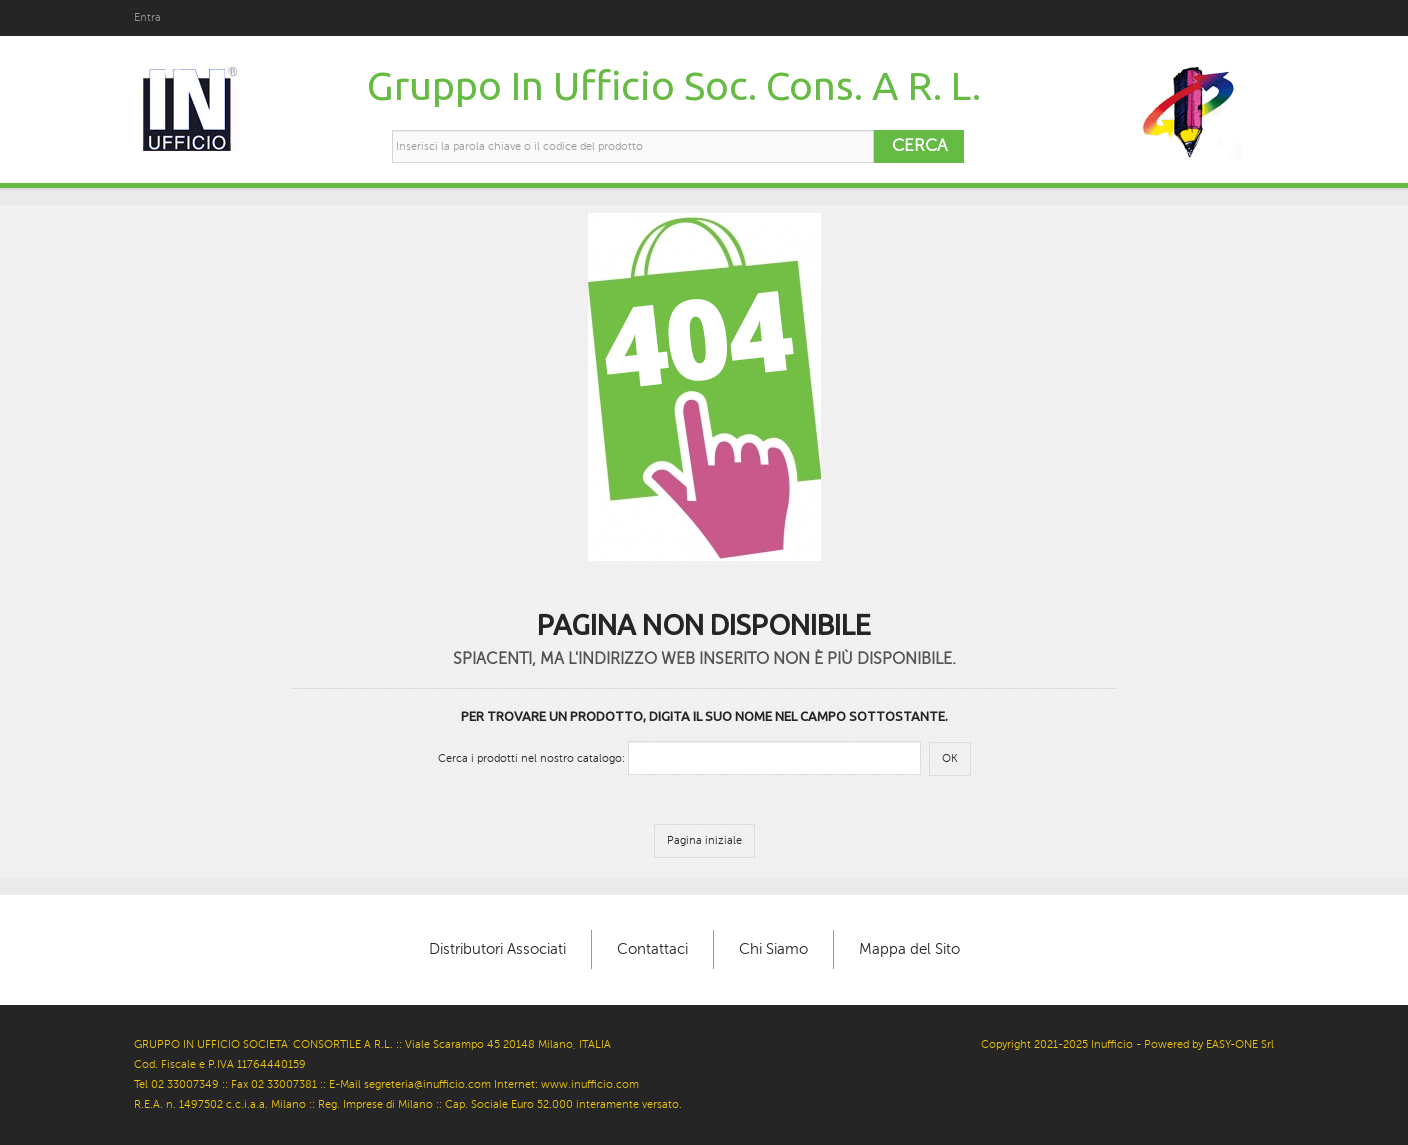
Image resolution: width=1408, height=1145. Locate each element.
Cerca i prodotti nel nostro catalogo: (531, 758)
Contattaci (652, 949)
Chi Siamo (773, 949)
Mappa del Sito (909, 949)
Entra (147, 17)
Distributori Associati (497, 949)
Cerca (919, 145)
